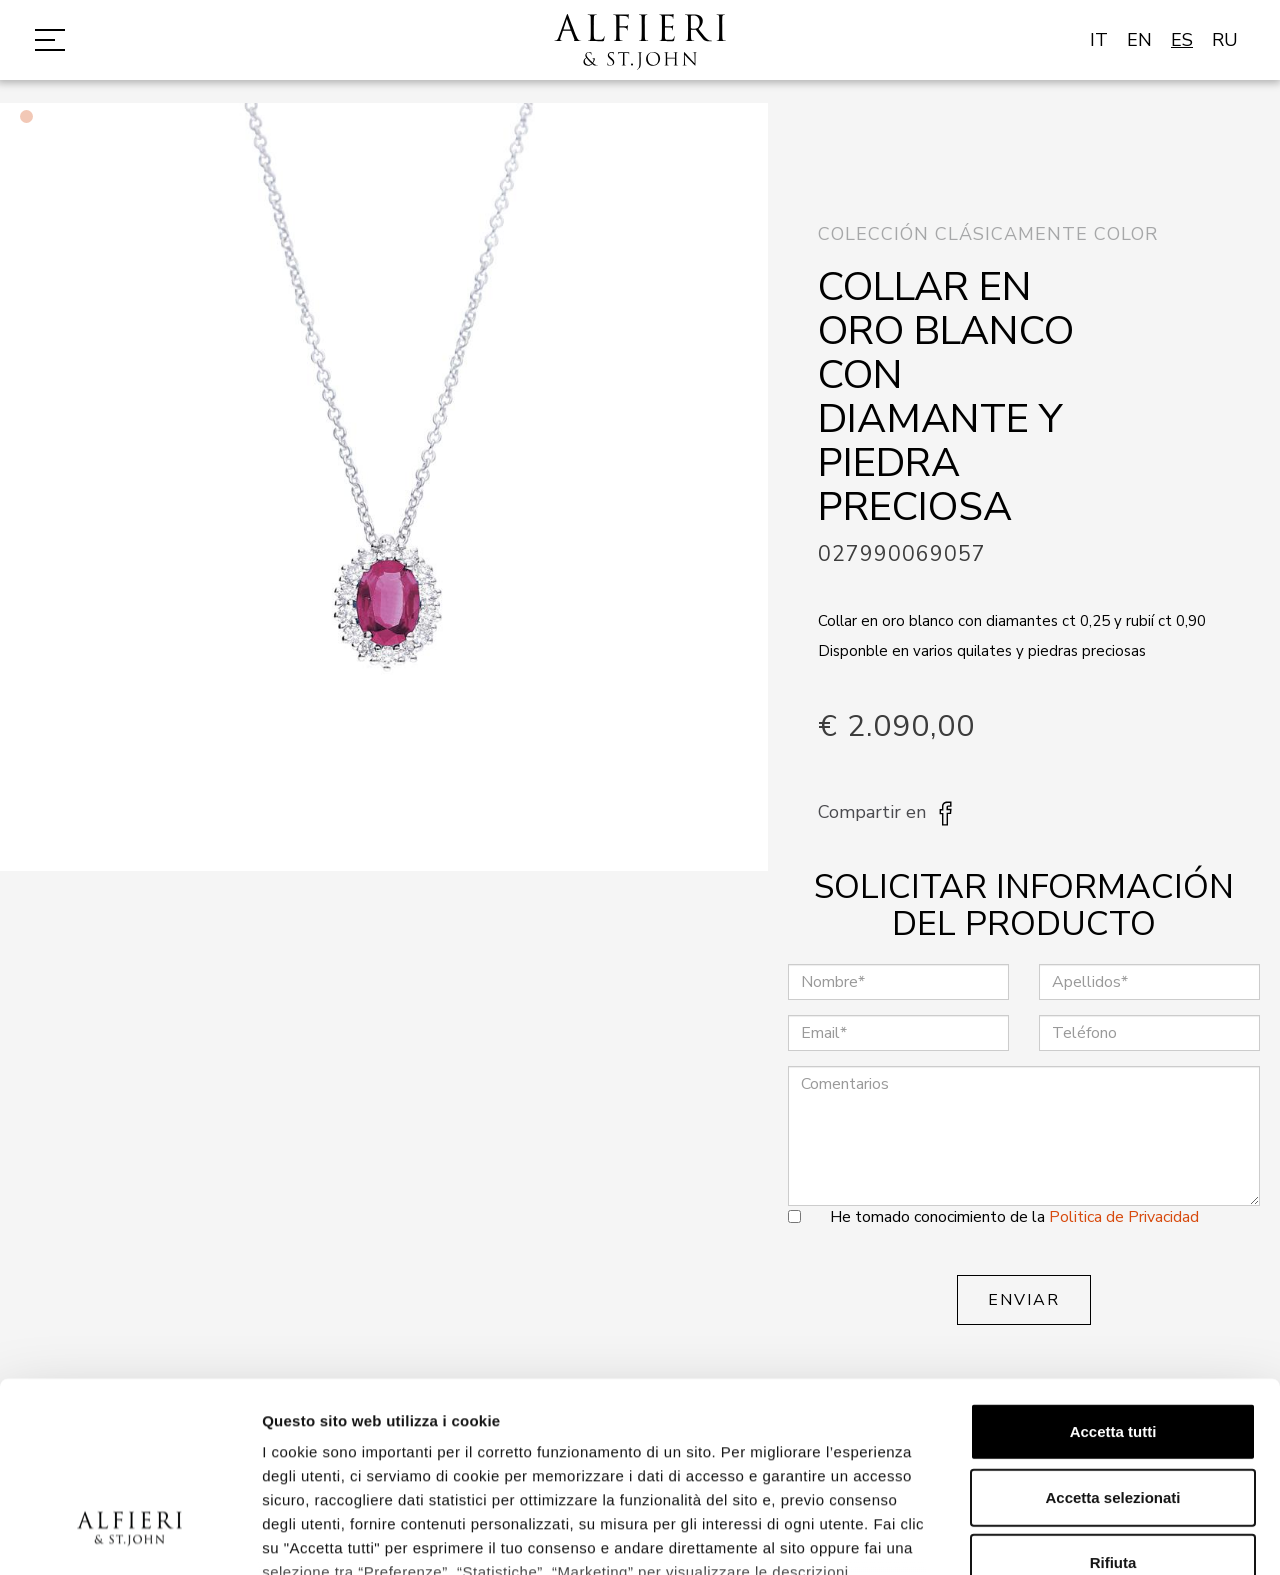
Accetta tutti (1113, 1269)
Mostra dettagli (1052, 1535)
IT (1099, 40)
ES (1182, 40)
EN (1139, 40)
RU (1225, 40)
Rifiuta (1113, 1400)
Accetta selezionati (1112, 1334)
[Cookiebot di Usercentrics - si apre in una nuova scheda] (129, 1536)
